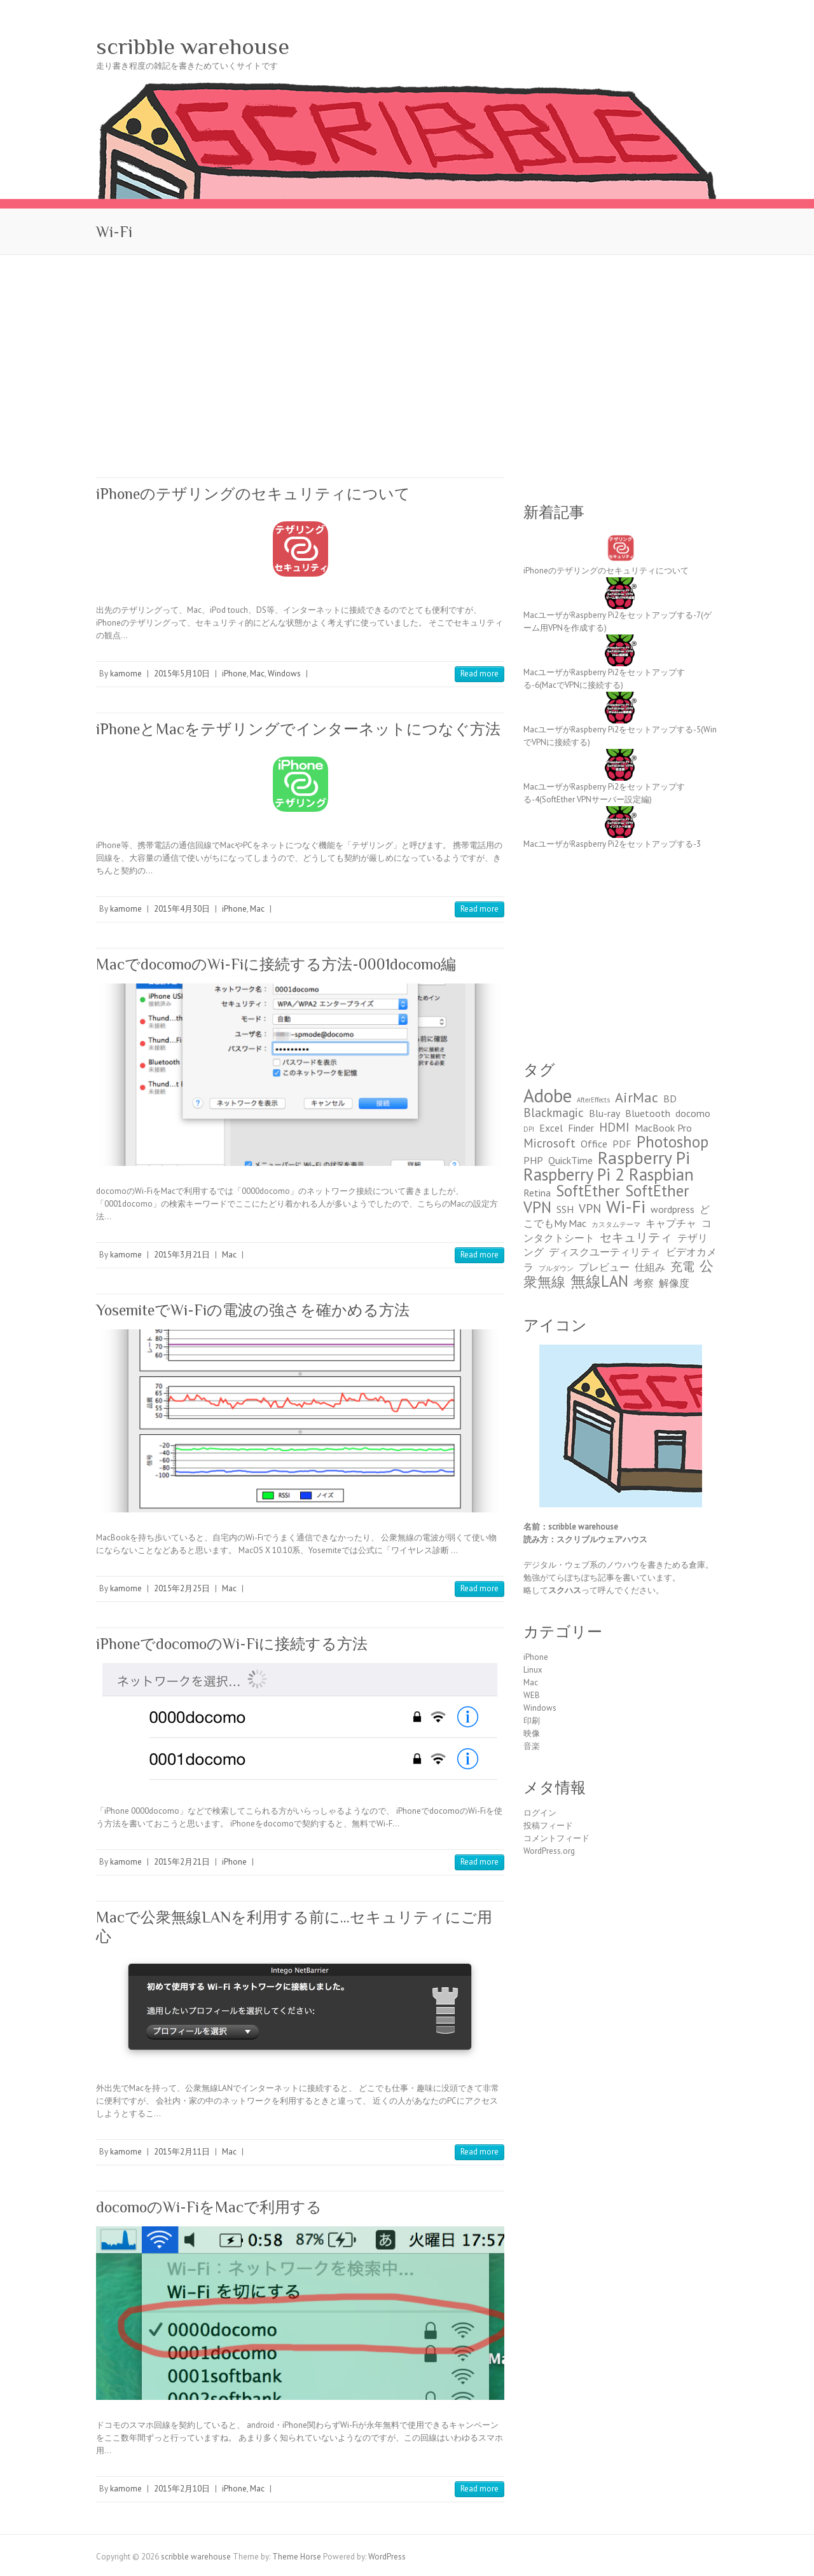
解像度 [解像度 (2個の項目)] (674, 1283)
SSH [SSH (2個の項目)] (565, 1209)
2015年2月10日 (182, 2488)
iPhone (234, 673)
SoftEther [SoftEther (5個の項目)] (588, 1191)
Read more (479, 673)
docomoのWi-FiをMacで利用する (209, 2207)
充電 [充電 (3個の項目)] (682, 1266)
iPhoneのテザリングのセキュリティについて (253, 493)
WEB (531, 1695)
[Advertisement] (407, 350)
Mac (257, 673)
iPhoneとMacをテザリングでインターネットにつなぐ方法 (298, 728)
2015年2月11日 (182, 2151)
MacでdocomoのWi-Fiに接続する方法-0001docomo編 (276, 964)
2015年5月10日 (182, 673)
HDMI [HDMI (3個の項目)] (614, 1127)
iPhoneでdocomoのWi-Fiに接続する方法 (232, 1643)
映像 (531, 1733)
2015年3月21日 (182, 1254)
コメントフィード (556, 1838)
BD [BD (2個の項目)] (670, 1098)
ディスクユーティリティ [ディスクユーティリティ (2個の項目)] (605, 1251)
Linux (532, 1669)
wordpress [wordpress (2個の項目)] (672, 1209)
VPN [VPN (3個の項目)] (590, 1208)
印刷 (531, 1720)
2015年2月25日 (182, 1588)
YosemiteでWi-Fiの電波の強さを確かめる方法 (253, 1310)
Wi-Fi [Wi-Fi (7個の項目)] (625, 1206)
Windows (284, 673)
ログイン (539, 1812)
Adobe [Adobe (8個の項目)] (547, 1095)
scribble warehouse (192, 46)
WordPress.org (549, 1851)
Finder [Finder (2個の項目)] (581, 1127)
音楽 (531, 1746)
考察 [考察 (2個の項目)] (643, 1283)
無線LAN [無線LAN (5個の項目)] (599, 1281)
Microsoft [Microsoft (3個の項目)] (549, 1143)
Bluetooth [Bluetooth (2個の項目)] (647, 1113)
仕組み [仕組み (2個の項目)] (650, 1267)
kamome (126, 673)
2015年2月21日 (182, 1861)
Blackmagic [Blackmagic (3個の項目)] (553, 1112)
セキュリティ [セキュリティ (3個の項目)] (636, 1237)
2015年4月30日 (182, 908)
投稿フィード (548, 1825)
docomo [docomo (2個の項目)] (692, 1113)
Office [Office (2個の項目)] (594, 1143)
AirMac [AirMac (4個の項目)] (636, 1097)
